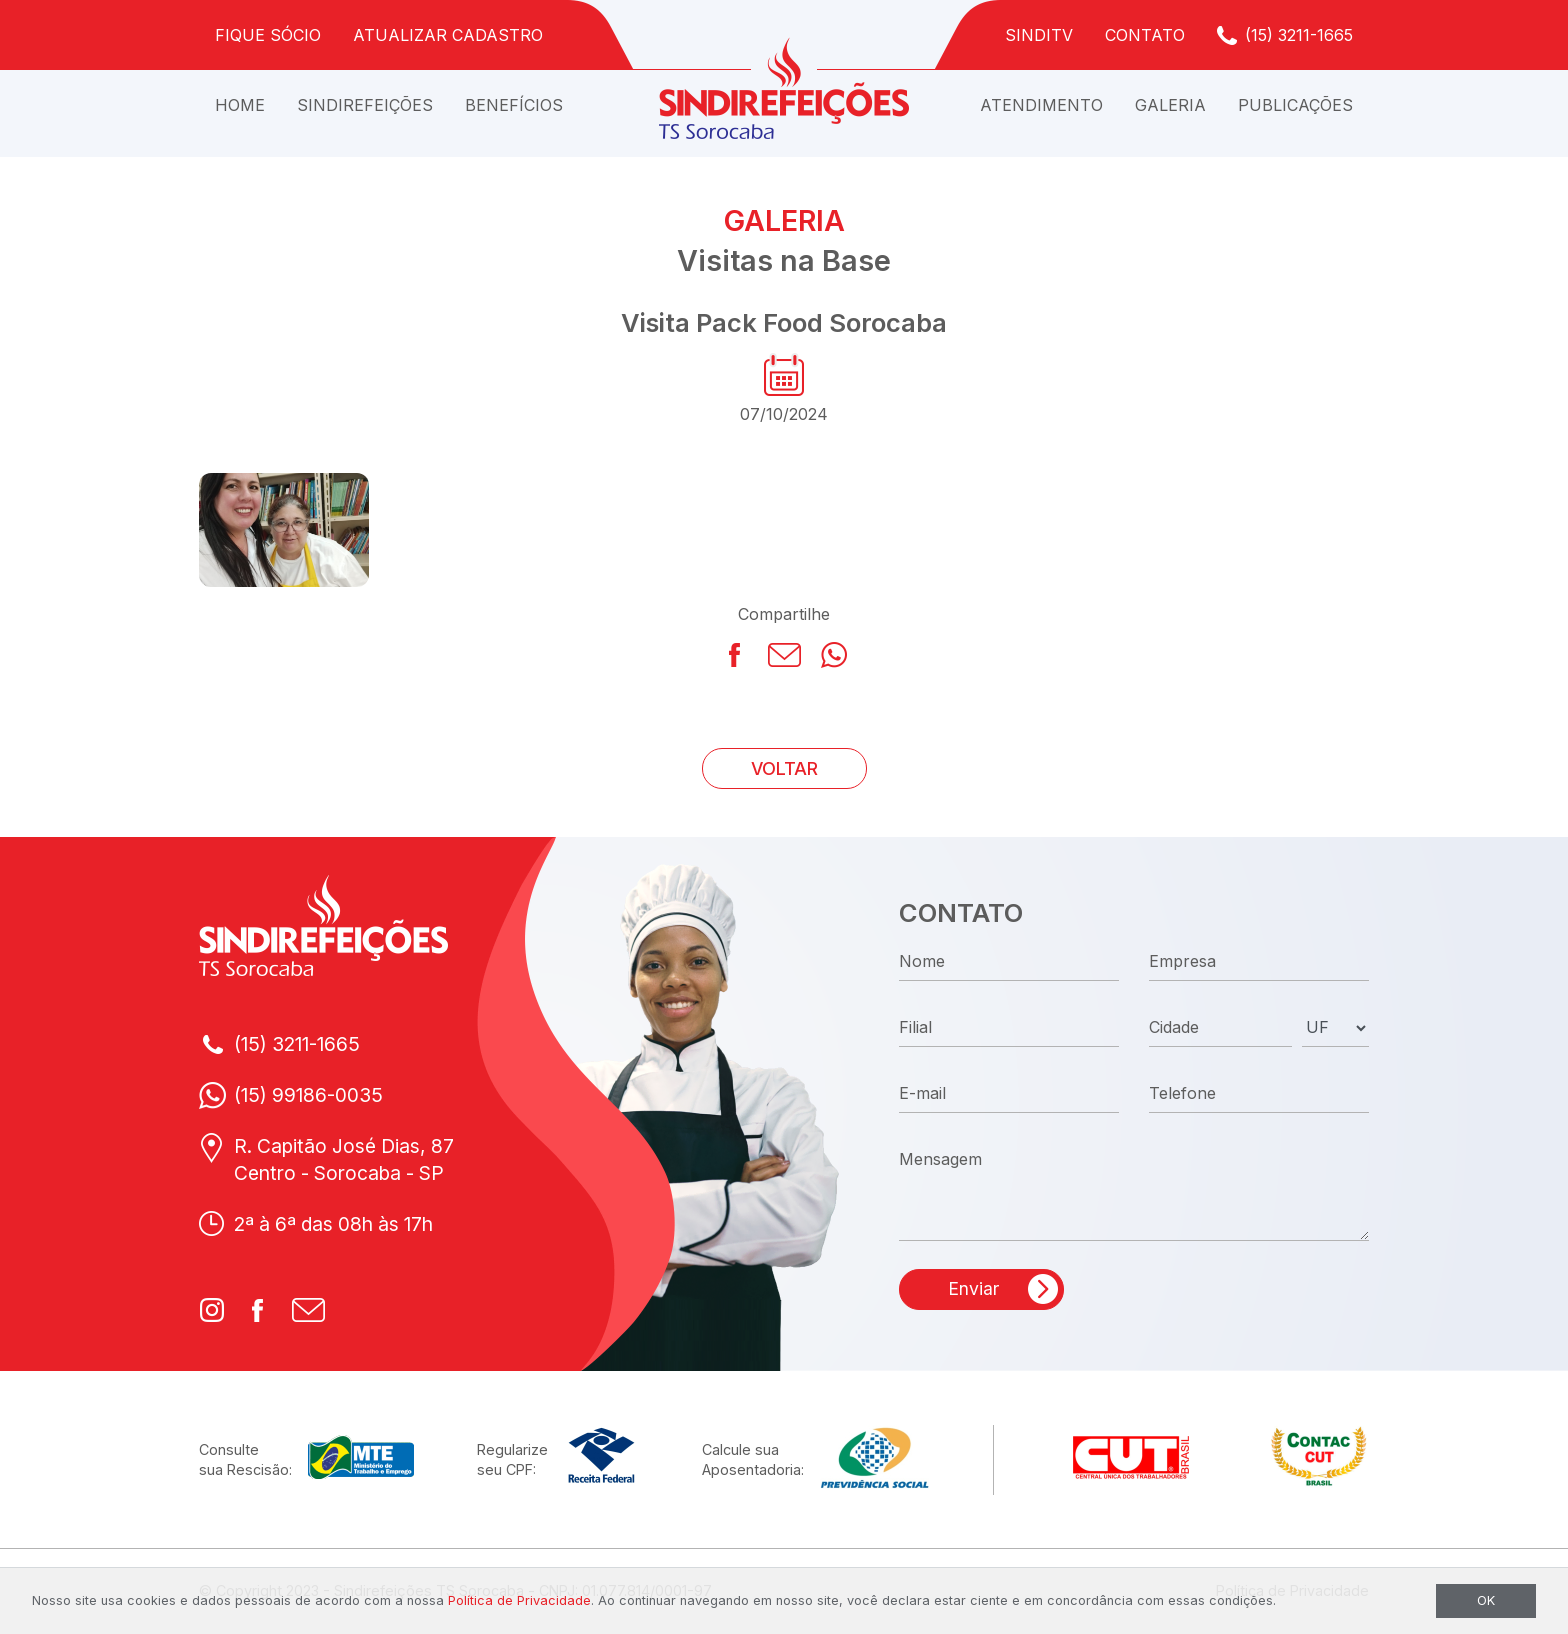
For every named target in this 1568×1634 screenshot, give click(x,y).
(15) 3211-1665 (1299, 35)
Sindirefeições (365, 105)
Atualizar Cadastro (448, 35)
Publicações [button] (1295, 105)
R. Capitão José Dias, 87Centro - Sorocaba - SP (344, 1159)
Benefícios (514, 105)
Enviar (973, 1288)
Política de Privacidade (519, 1600)
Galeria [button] (1170, 105)
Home (240, 105)
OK (1486, 1600)
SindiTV (1039, 35)
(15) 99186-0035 (308, 1095)
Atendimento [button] (1041, 105)
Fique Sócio (268, 35)
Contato (1145, 35)
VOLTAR (784, 768)
